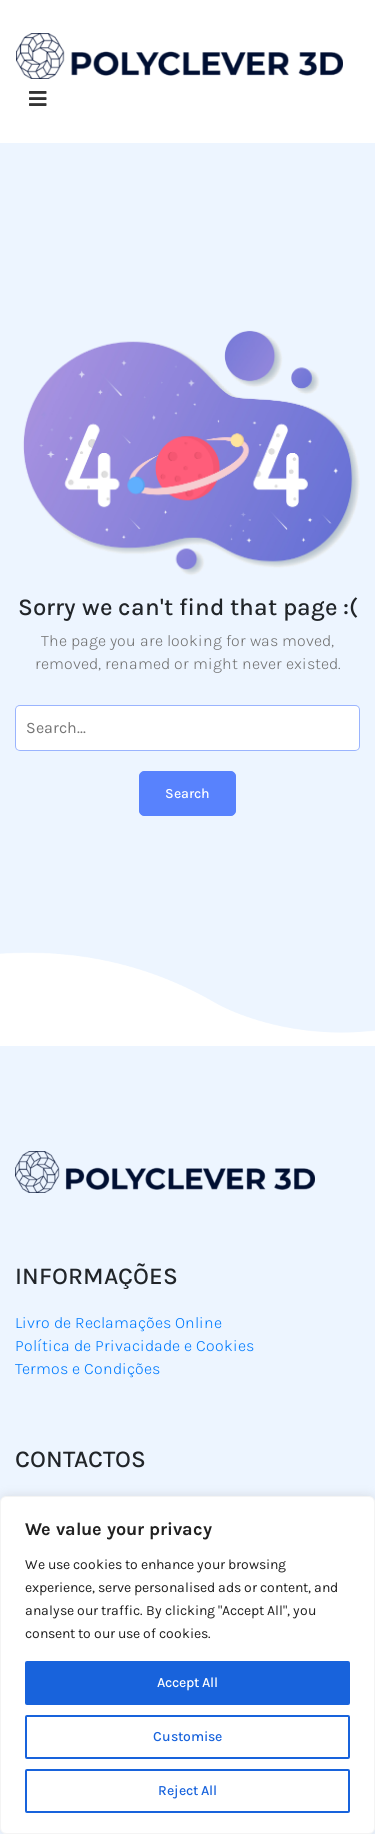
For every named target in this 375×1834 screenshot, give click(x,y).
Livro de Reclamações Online (118, 1322)
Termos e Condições (87, 1368)
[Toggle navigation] (38, 99)
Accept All (187, 1682)
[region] (187, 1665)
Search (187, 793)
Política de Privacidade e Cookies (134, 1345)
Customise (187, 1736)
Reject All (187, 1790)
